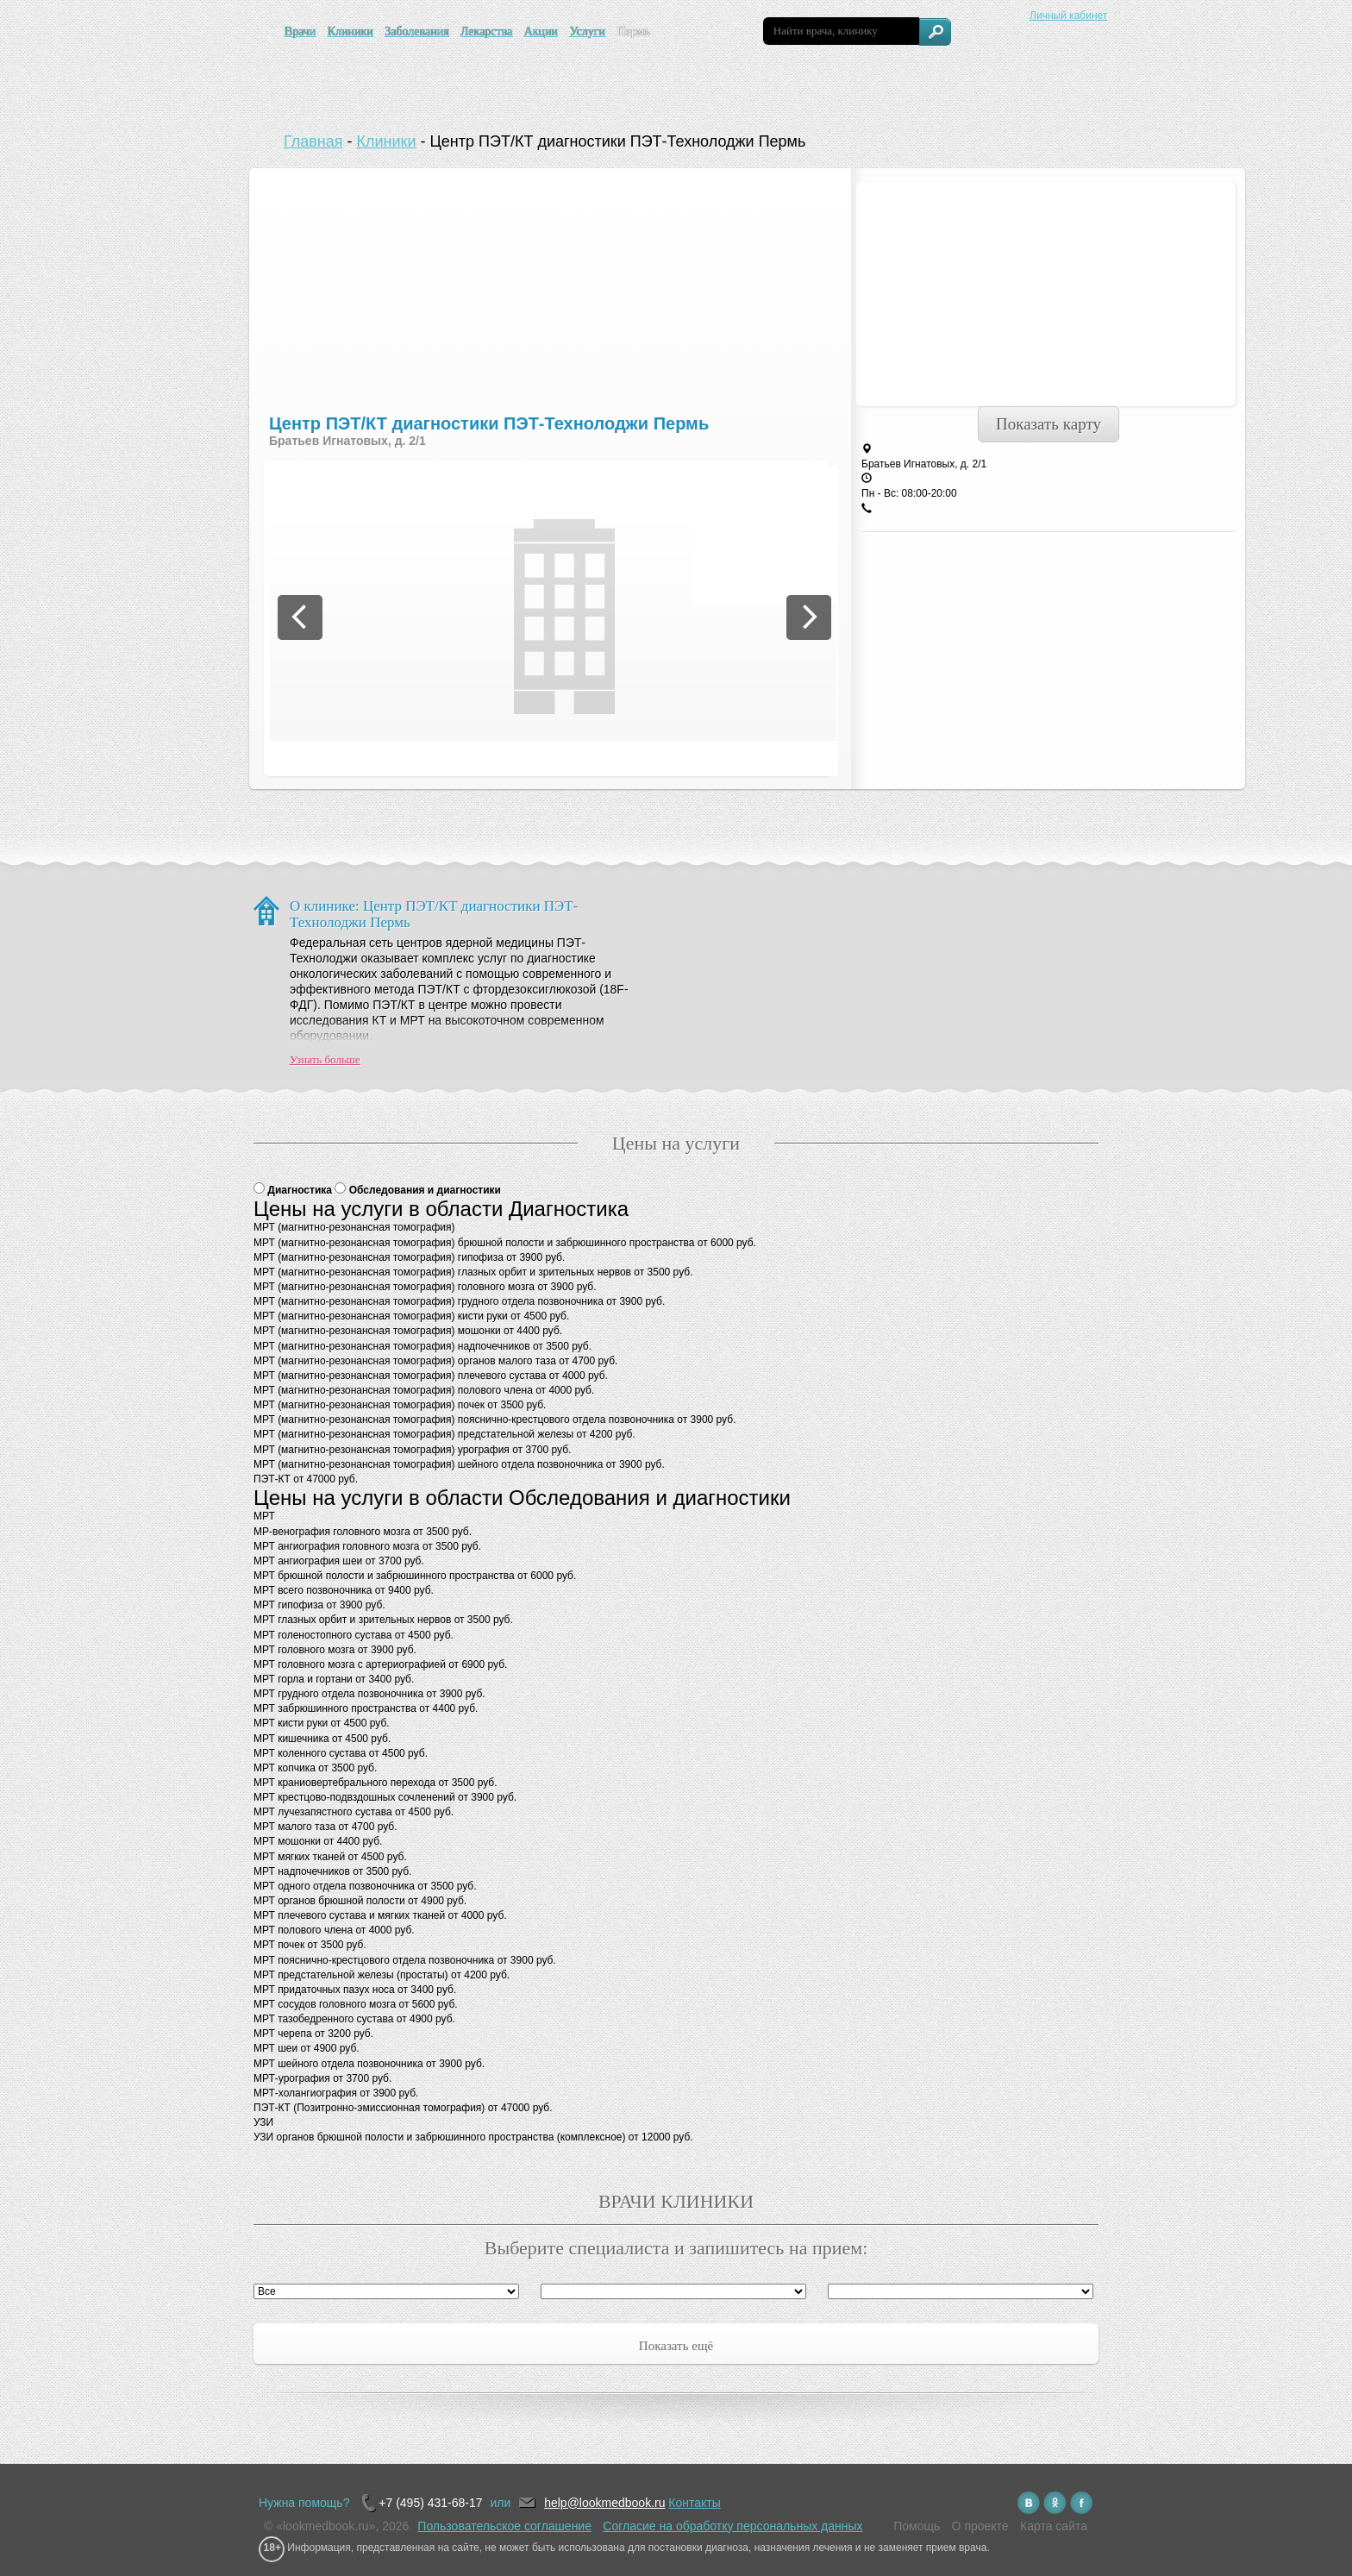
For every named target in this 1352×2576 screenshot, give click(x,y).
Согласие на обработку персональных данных (732, 2526)
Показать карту (1048, 424)
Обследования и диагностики (425, 1190)
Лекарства (486, 31)
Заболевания (416, 31)
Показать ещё (676, 2346)
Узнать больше (325, 1059)
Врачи (300, 31)
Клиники (350, 31)
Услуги (587, 31)
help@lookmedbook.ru (604, 2503)
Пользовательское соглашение (504, 2526)
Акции (541, 31)
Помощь (916, 2526)
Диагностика (301, 1190)
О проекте (980, 2526)
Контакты (694, 2503)
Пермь (633, 31)
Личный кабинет (1068, 15)
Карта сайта (1053, 2526)
